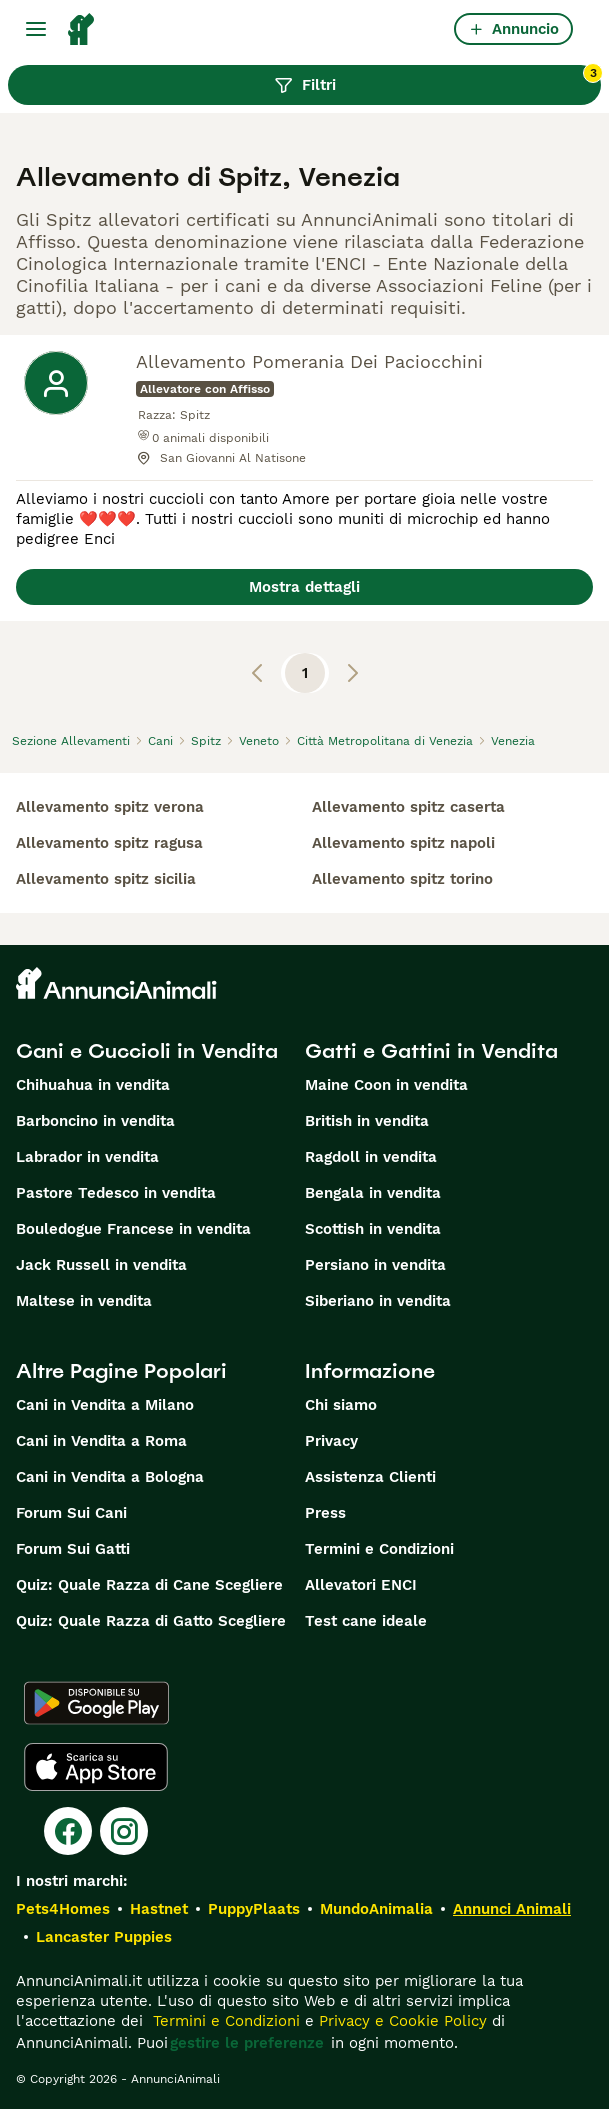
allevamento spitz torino (402, 879)
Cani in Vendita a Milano (105, 1405)
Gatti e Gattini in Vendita (431, 1051)
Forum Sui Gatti (73, 1549)
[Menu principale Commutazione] (36, 29)
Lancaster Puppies (104, 1937)
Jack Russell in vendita (101, 1265)
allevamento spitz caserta (408, 807)
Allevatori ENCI (361, 1585)
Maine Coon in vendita (386, 1085)
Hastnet (159, 1909)
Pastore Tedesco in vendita (116, 1193)
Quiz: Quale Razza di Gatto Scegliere (151, 1621)
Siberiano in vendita (378, 1301)
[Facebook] (68, 1831)
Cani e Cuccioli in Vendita (147, 1051)
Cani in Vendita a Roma (101, 1441)
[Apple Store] (96, 1767)
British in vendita (367, 1121)
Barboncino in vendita (95, 1121)
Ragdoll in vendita (371, 1157)
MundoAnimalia (376, 1909)
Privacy (331, 1441)
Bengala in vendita (373, 1193)
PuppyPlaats (254, 1909)
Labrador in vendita (87, 1157)
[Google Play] (96, 1703)
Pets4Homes (63, 1909)
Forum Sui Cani (71, 1513)
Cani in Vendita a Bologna (110, 1477)
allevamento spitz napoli (403, 843)
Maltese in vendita (84, 1301)
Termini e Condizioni (379, 1549)
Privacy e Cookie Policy (400, 2021)
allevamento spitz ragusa (109, 843)
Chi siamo (341, 1405)
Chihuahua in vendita (93, 1085)
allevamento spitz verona (110, 807)
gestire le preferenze (247, 2043)
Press (325, 1513)
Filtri (438, 80)
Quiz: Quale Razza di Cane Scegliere (149, 1585)
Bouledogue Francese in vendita (133, 1229)
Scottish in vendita (373, 1229)
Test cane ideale (366, 1621)
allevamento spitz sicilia (106, 879)
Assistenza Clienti (370, 1477)
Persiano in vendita (375, 1265)
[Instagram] (124, 1831)
